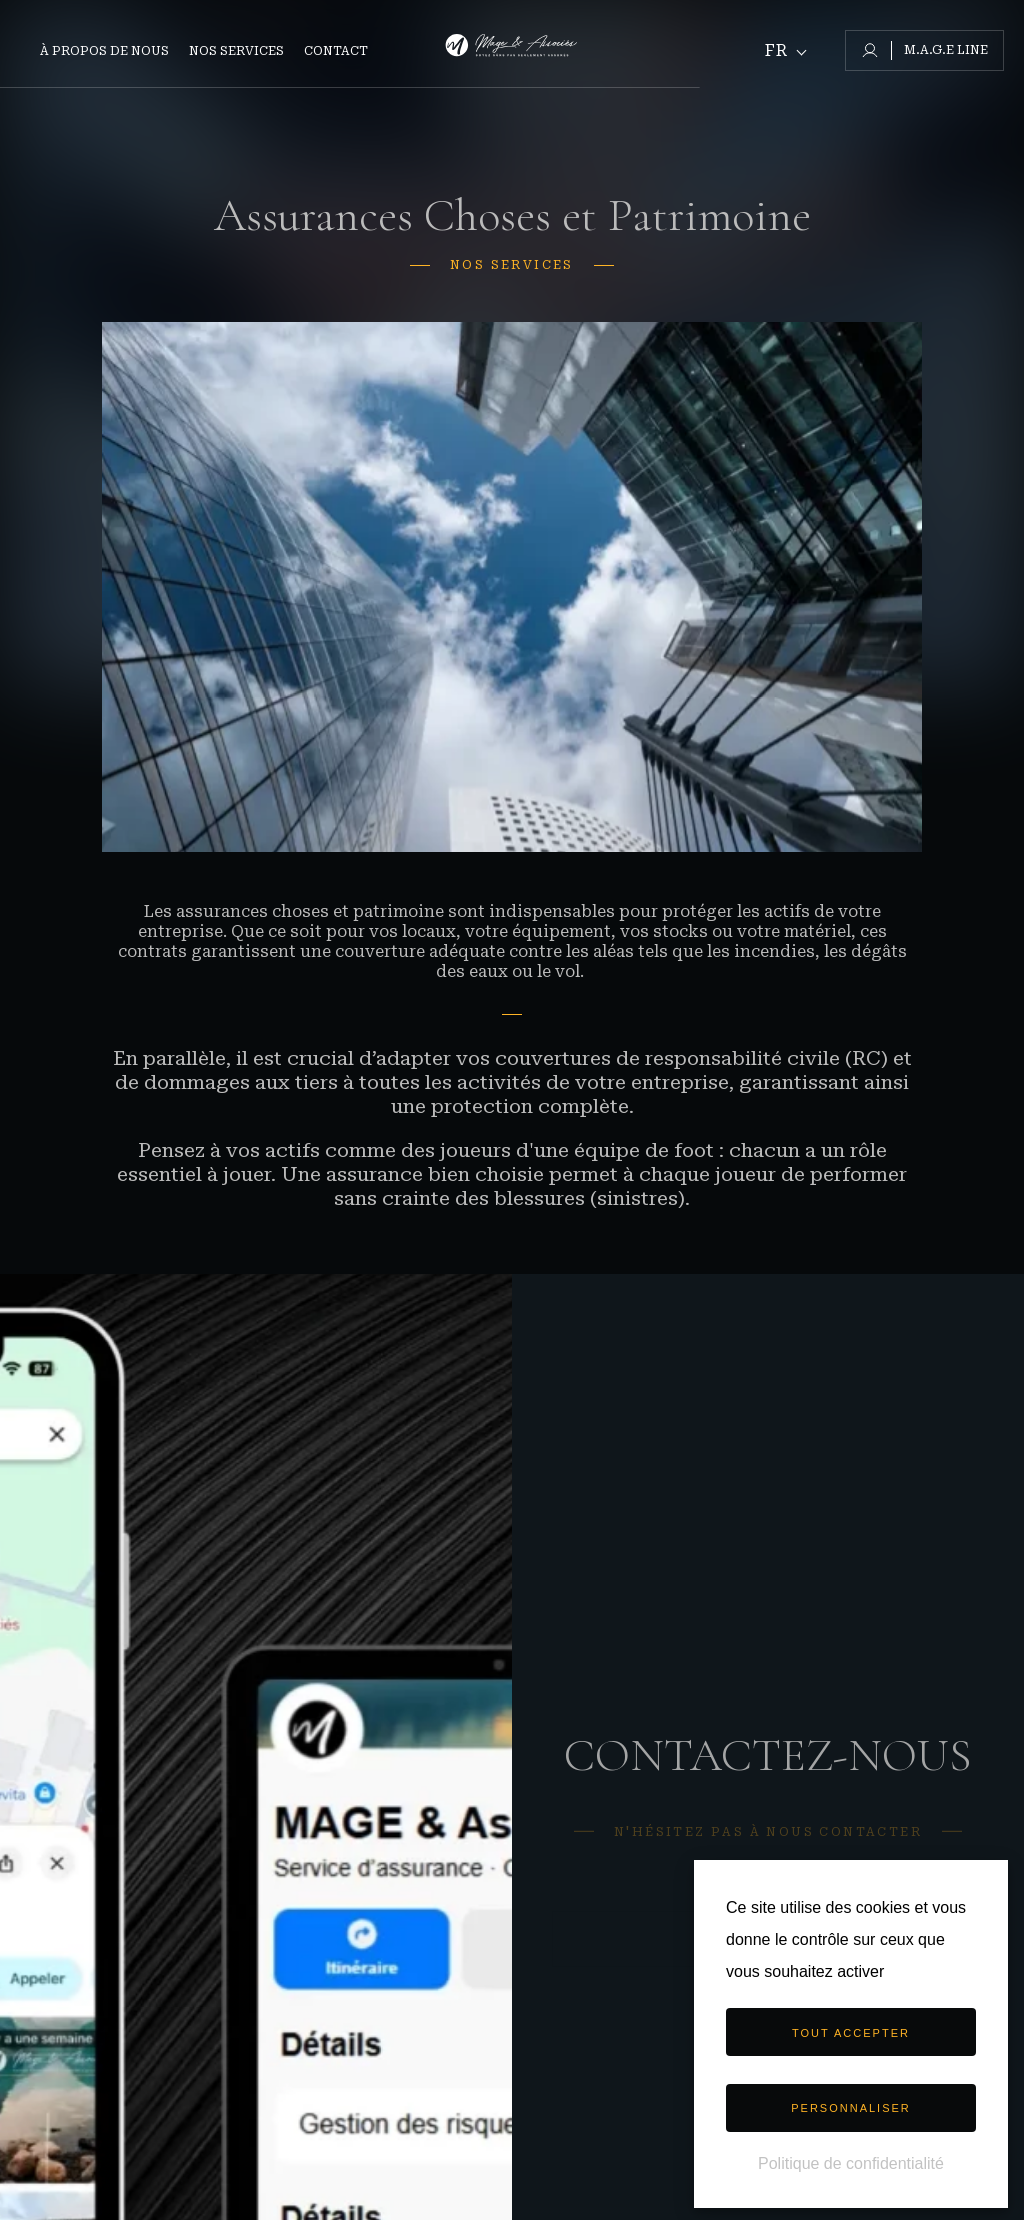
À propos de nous (104, 51)
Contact (336, 51)
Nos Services (236, 51)
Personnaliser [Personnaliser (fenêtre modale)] (851, 2108)
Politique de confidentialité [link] (851, 2163)
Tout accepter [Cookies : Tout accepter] (851, 2033)
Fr (776, 51)
